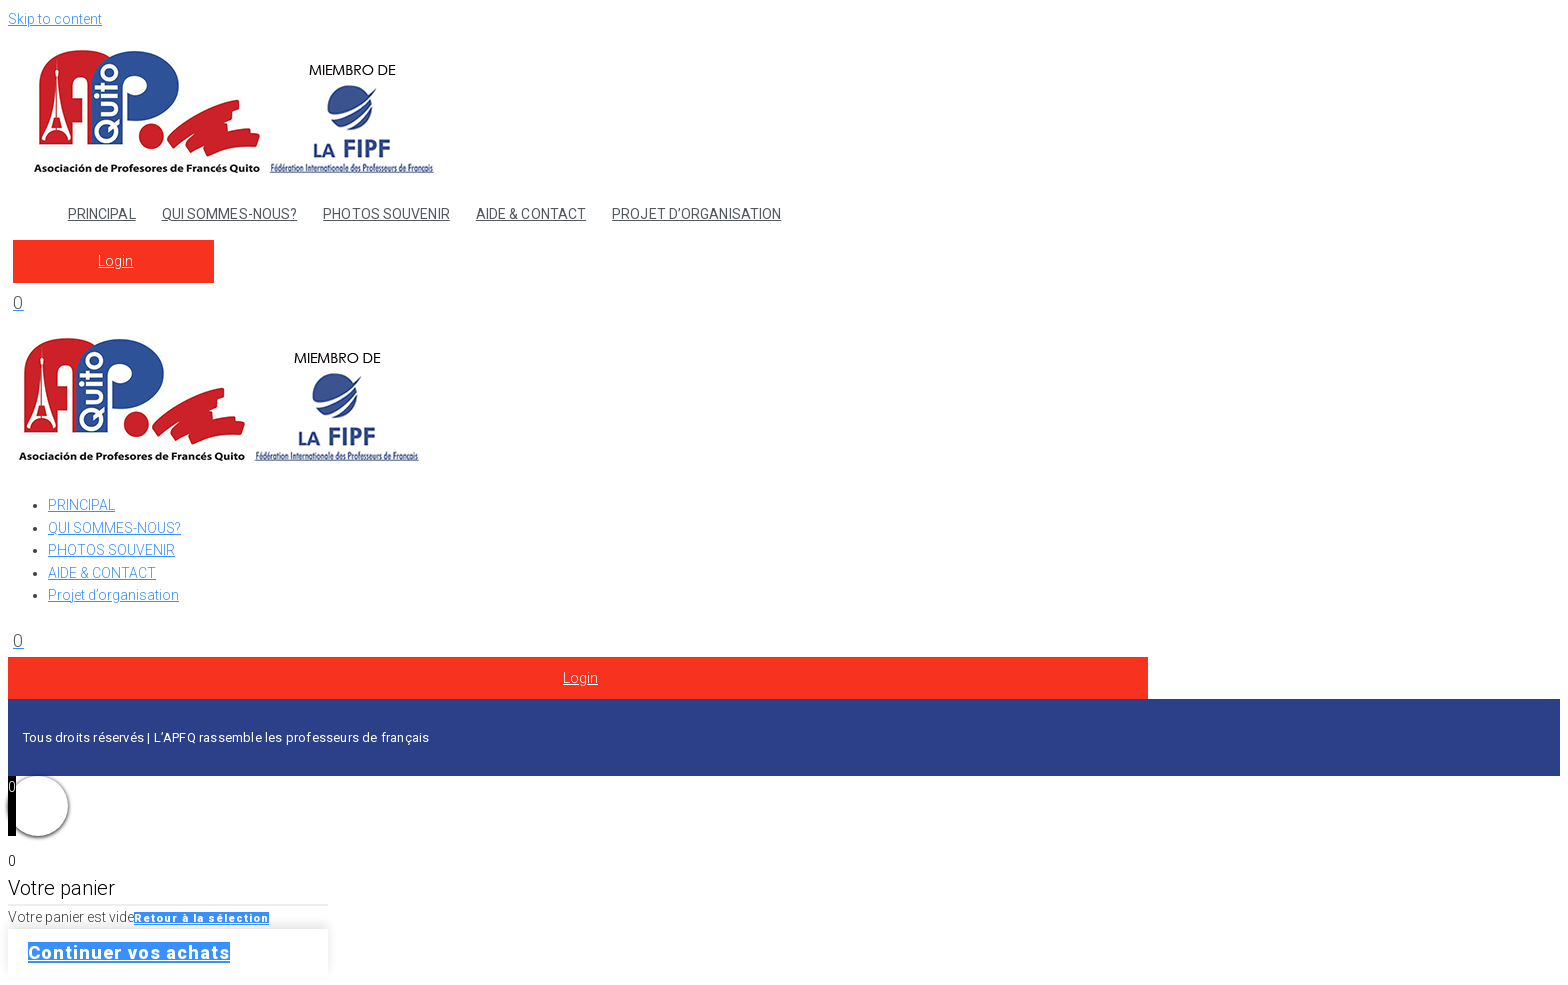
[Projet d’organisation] (804, 595)
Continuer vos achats (129, 952)
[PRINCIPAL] (804, 505)
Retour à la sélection (201, 918)
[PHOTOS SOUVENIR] (804, 550)
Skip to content (55, 19)
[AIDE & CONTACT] (804, 573)
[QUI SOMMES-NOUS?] (804, 528)
